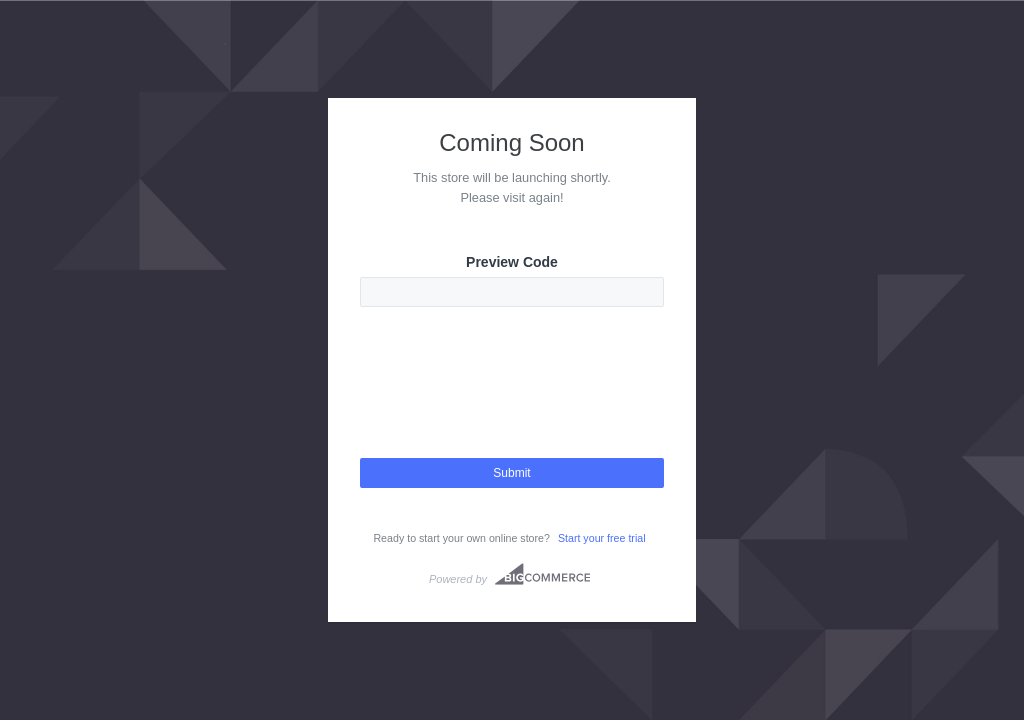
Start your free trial (602, 538)
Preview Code (512, 262)
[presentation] (512, 400)
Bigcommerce (542, 574)
